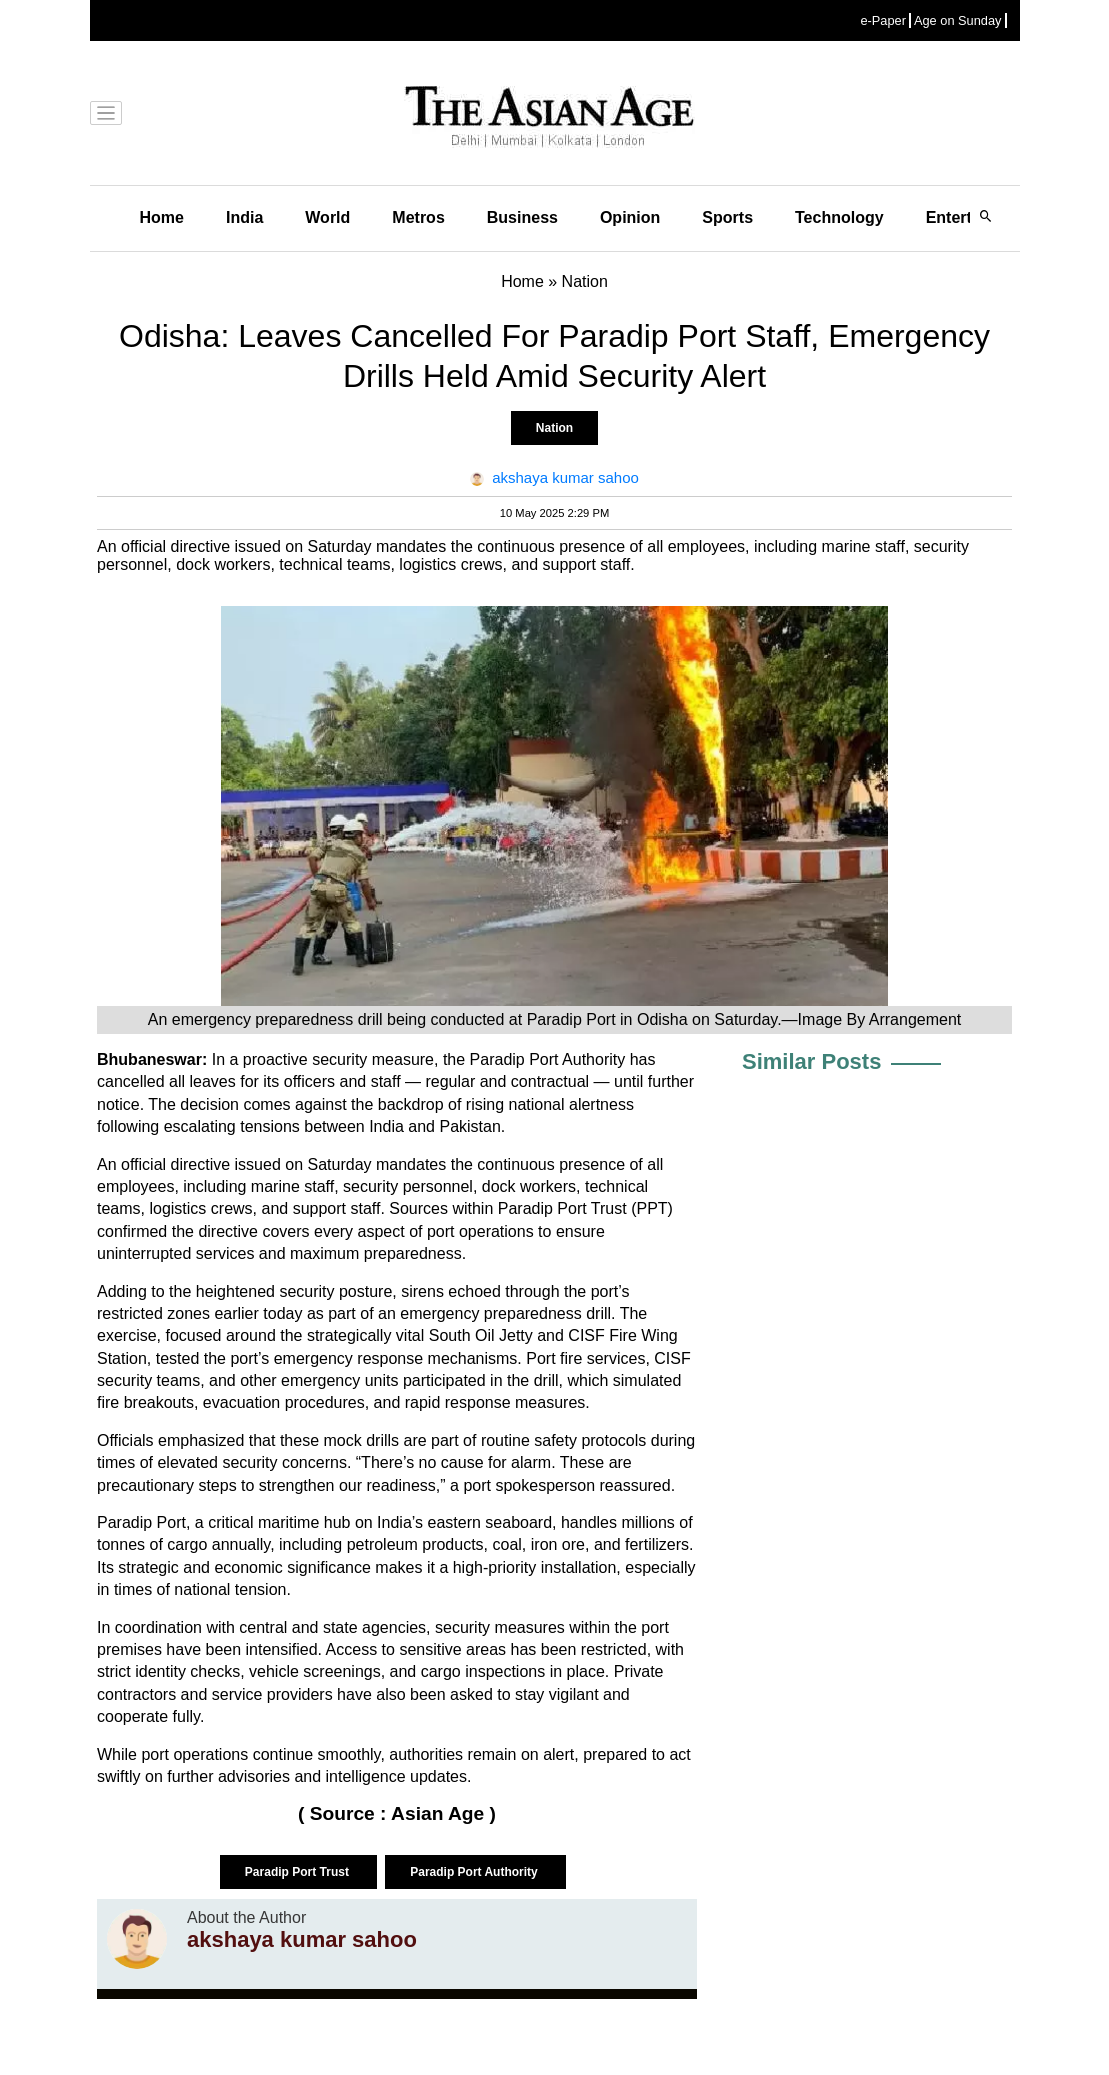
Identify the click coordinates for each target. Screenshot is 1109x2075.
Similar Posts (811, 1061)
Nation (554, 428)
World (327, 217)
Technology (839, 217)
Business (522, 217)
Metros (418, 217)
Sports (727, 217)
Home (162, 217)
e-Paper (883, 20)
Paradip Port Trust (298, 1872)
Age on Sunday (958, 20)
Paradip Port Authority (475, 1872)
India (244, 217)
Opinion (630, 217)
